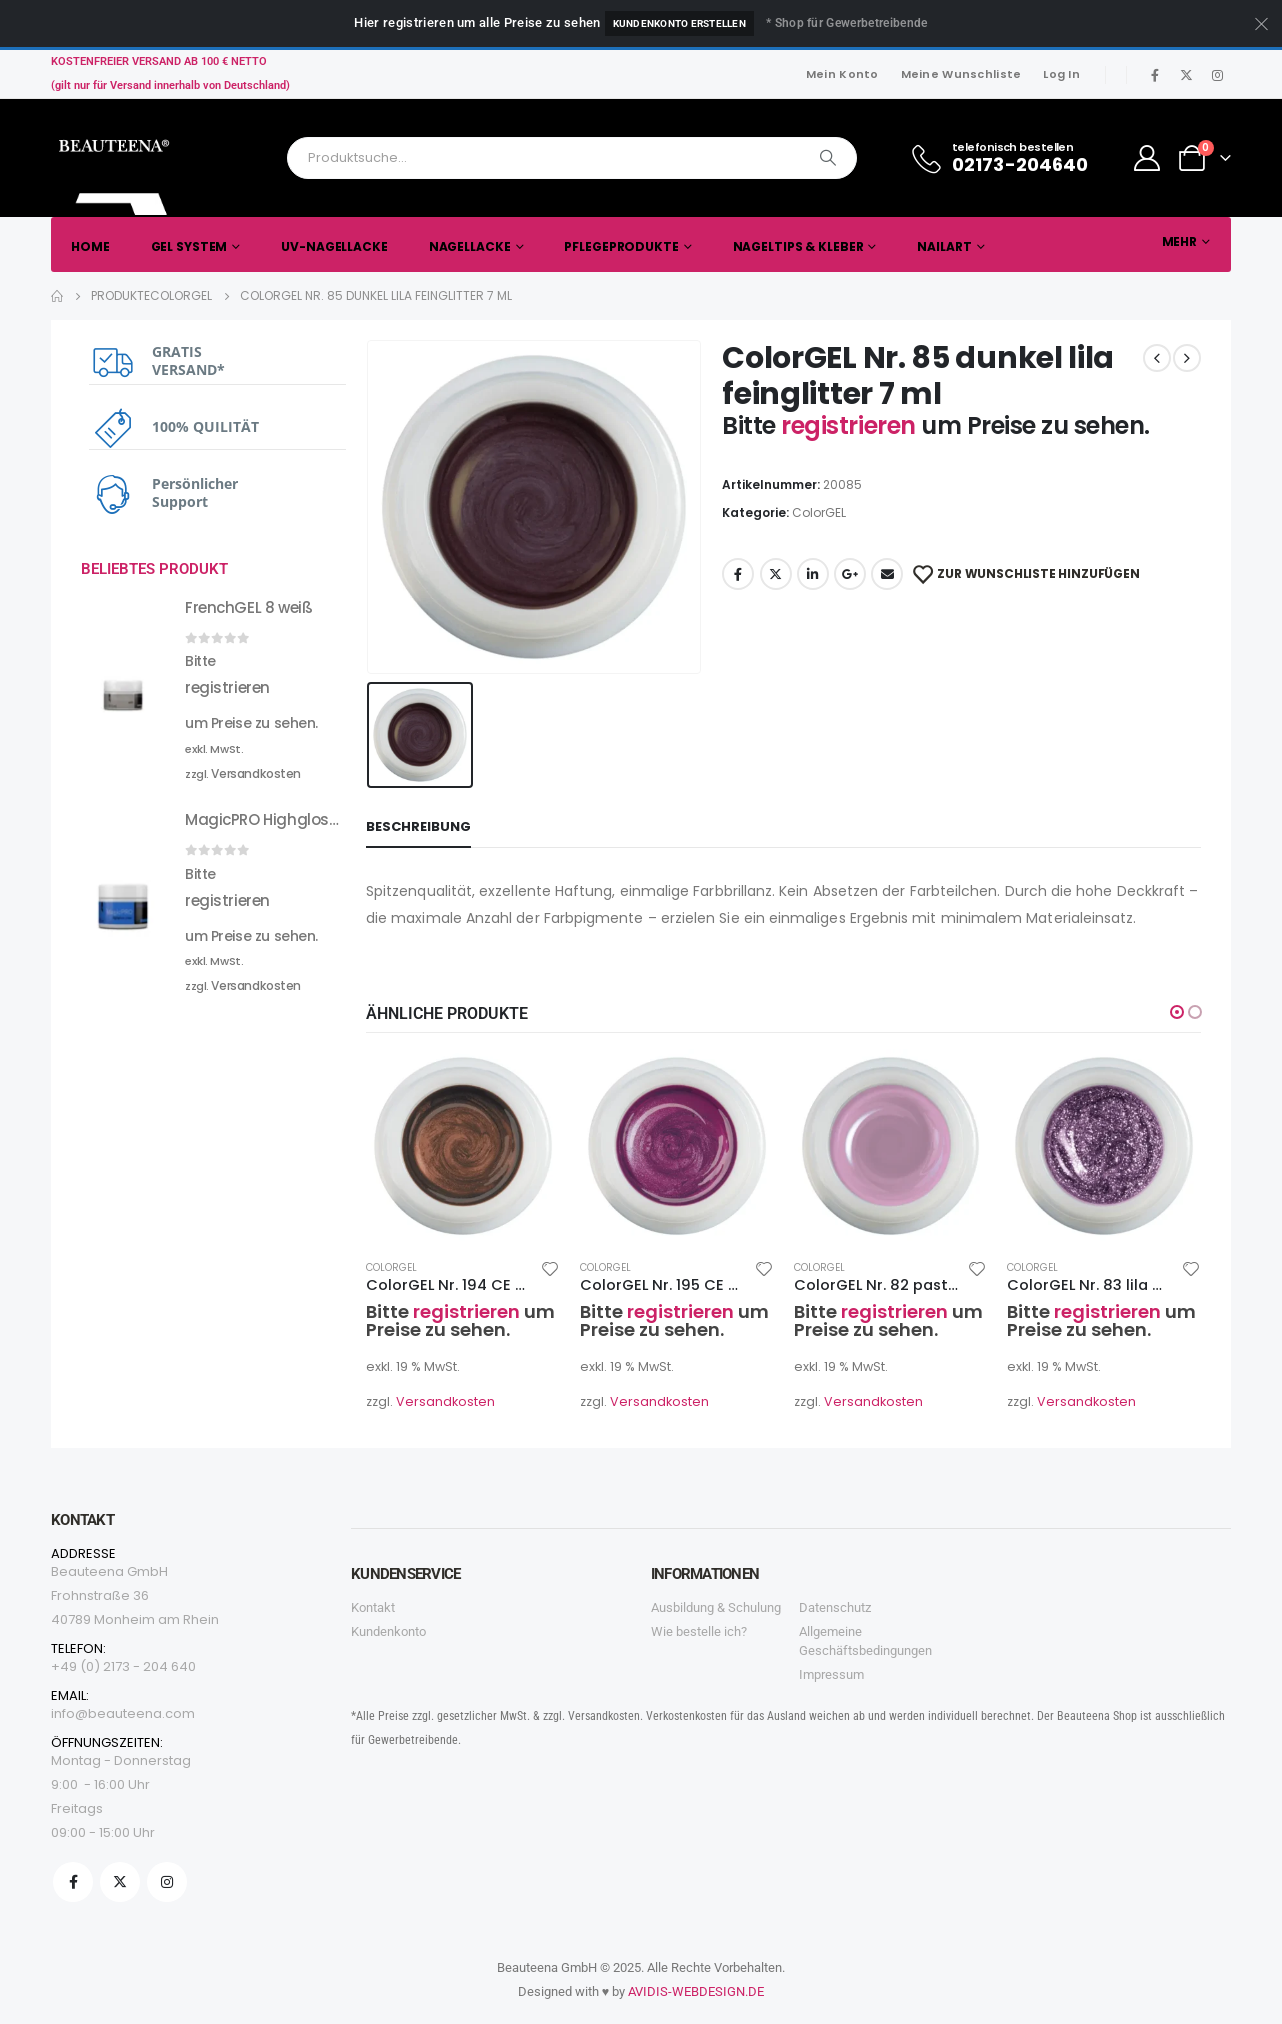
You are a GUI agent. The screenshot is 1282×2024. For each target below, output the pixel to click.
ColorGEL (819, 512)
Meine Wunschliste (961, 74)
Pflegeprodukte (621, 246)
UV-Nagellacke (334, 246)
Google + (850, 574)
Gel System (189, 246)
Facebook (738, 574)
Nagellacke (470, 246)
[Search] (828, 158)
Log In (1061, 74)
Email (887, 574)
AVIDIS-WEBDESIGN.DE (696, 1991)
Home (90, 246)
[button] (1177, 1012)
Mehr (1180, 241)
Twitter (776, 574)
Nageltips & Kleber (798, 246)
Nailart (944, 246)
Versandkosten (445, 1401)
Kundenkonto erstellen (679, 23)
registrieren (851, 425)
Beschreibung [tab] (418, 826)
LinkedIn (813, 574)
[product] (463, 1146)
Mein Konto (842, 74)
